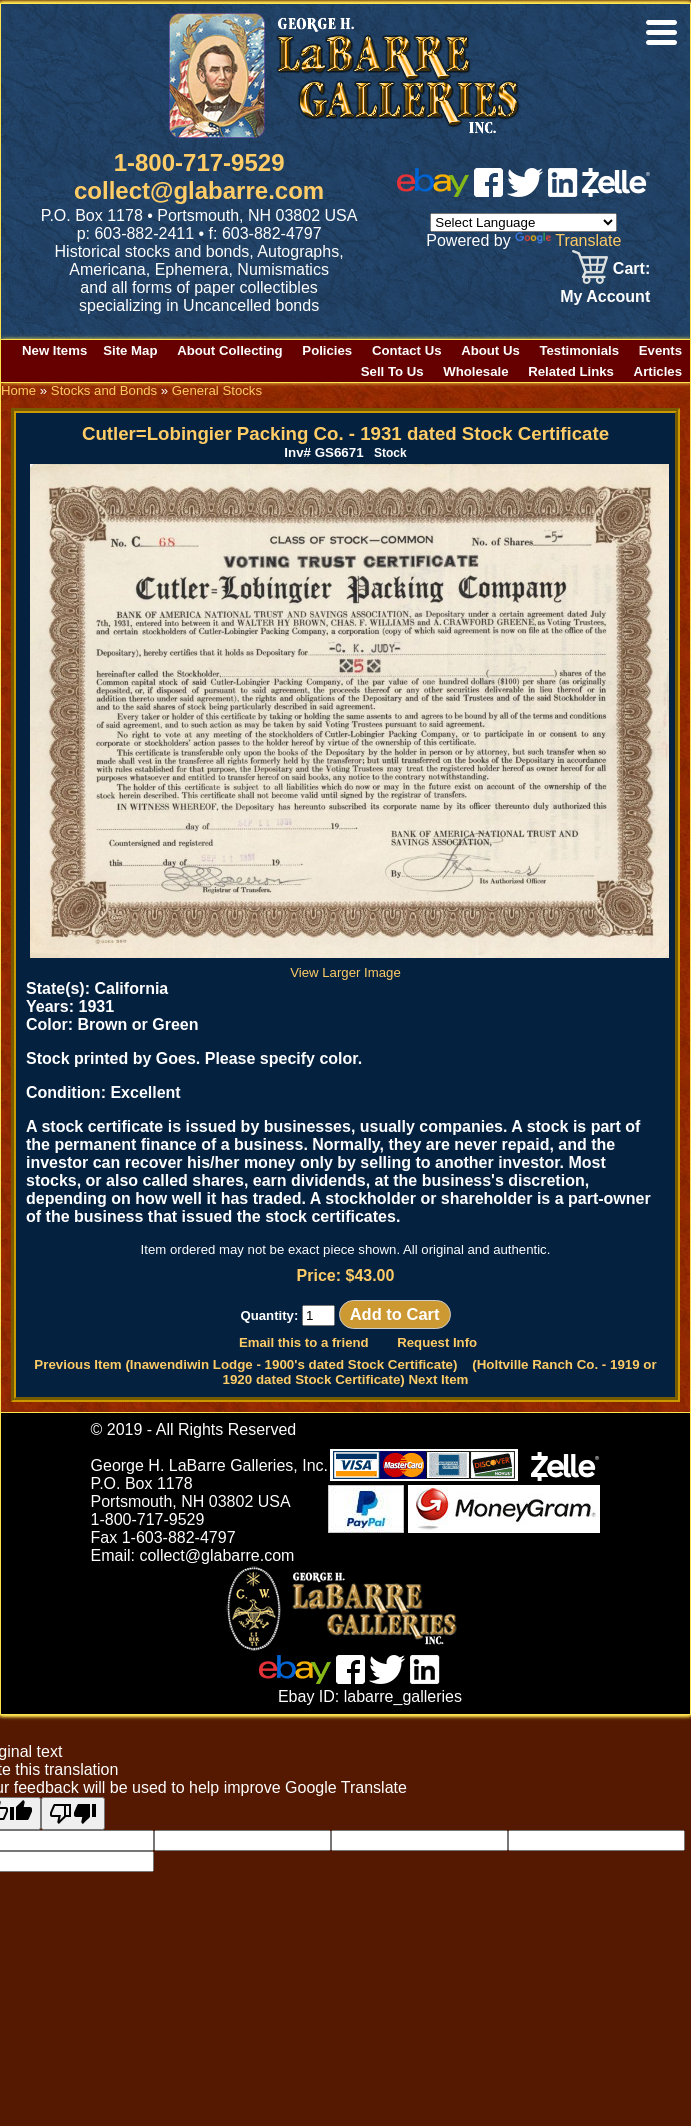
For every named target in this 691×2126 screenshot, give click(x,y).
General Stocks (217, 390)
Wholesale (475, 371)
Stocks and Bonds (104, 390)
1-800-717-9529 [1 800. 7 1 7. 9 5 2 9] (199, 162)
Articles (658, 371)
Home (18, 390)
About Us (490, 350)
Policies (327, 350)
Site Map (130, 350)
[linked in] (563, 191)
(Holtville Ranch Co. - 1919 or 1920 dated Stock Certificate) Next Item (440, 1372)
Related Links (571, 371)
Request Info (437, 1342)
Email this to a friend (304, 1342)
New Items (54, 350)
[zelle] (616, 191)
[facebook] (488, 191)
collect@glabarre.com (199, 190)
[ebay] (433, 191)
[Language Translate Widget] (523, 222)
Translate (568, 240)
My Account (605, 296)
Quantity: (287, 1315)
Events (660, 350)
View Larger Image (349, 965)
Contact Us (407, 350)
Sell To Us (392, 371)
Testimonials (579, 350)
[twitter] (525, 191)
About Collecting (230, 350)
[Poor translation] (73, 1813)
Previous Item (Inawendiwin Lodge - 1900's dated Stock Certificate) (245, 1364)
